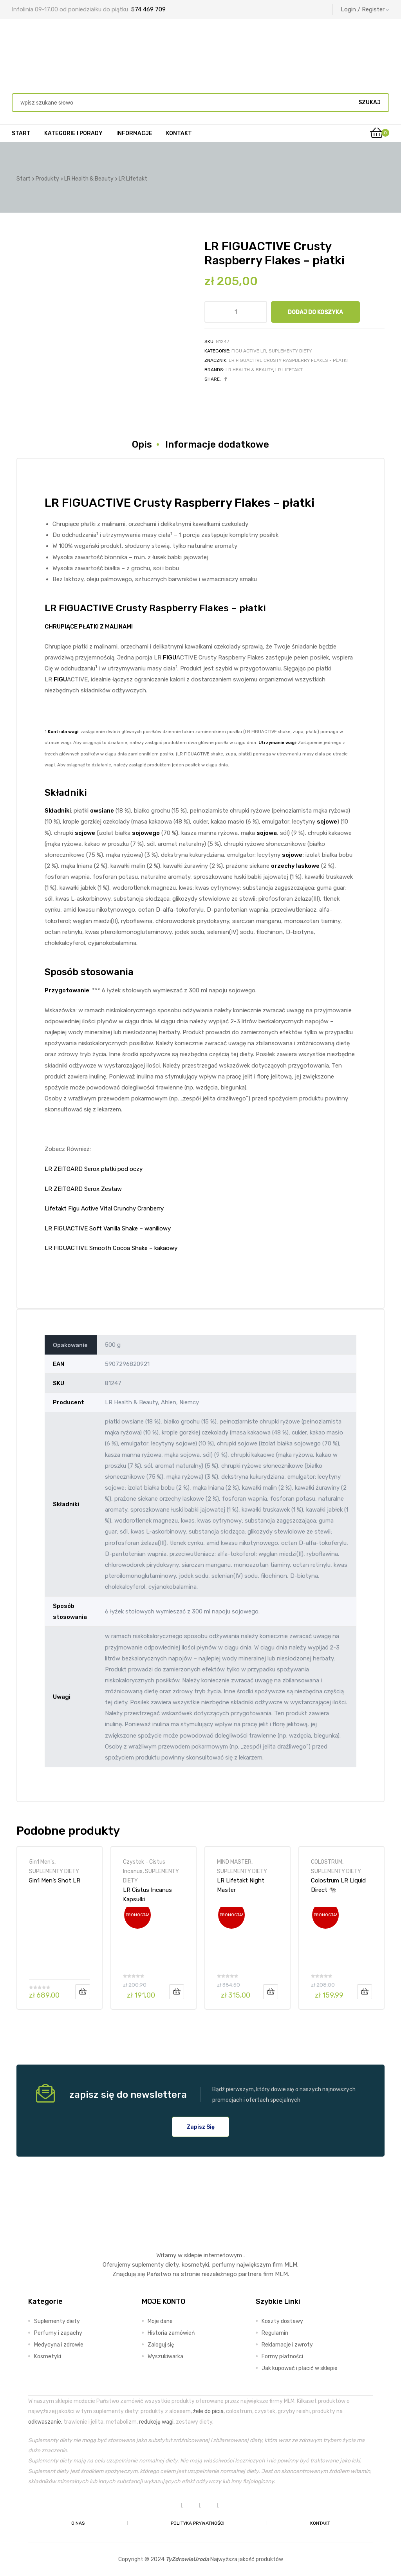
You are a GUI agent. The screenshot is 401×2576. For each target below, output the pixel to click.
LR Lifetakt (289, 369)
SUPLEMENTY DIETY (290, 351)
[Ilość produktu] (236, 312)
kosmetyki (195, 2264)
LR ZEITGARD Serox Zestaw (83, 1188)
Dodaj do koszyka (315, 312)
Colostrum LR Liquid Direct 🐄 (338, 1885)
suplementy (148, 2264)
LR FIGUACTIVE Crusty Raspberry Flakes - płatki (288, 360)
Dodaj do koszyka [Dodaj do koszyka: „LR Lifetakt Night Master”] (270, 1991)
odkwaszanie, (45, 2422)
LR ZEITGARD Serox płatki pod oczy (94, 1168)
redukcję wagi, (157, 2422)
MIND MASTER (234, 1862)
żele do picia (208, 2411)
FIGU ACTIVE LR (248, 351)
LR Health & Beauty (249, 369)
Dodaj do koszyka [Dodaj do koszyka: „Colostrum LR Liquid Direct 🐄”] (364, 1991)
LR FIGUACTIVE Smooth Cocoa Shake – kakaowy (111, 1248)
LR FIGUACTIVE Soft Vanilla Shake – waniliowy (108, 1228)
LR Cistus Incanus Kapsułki (147, 1894)
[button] (200, 2127)
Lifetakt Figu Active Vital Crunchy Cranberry (104, 1208)
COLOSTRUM (326, 1862)
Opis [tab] (142, 444)
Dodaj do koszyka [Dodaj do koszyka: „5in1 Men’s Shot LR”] (82, 1991)
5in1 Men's (41, 1862)
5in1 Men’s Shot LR (54, 1880)
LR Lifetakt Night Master (240, 1885)
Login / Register (365, 9)
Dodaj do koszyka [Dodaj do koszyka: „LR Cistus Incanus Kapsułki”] (176, 1991)
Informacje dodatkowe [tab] (217, 444)
